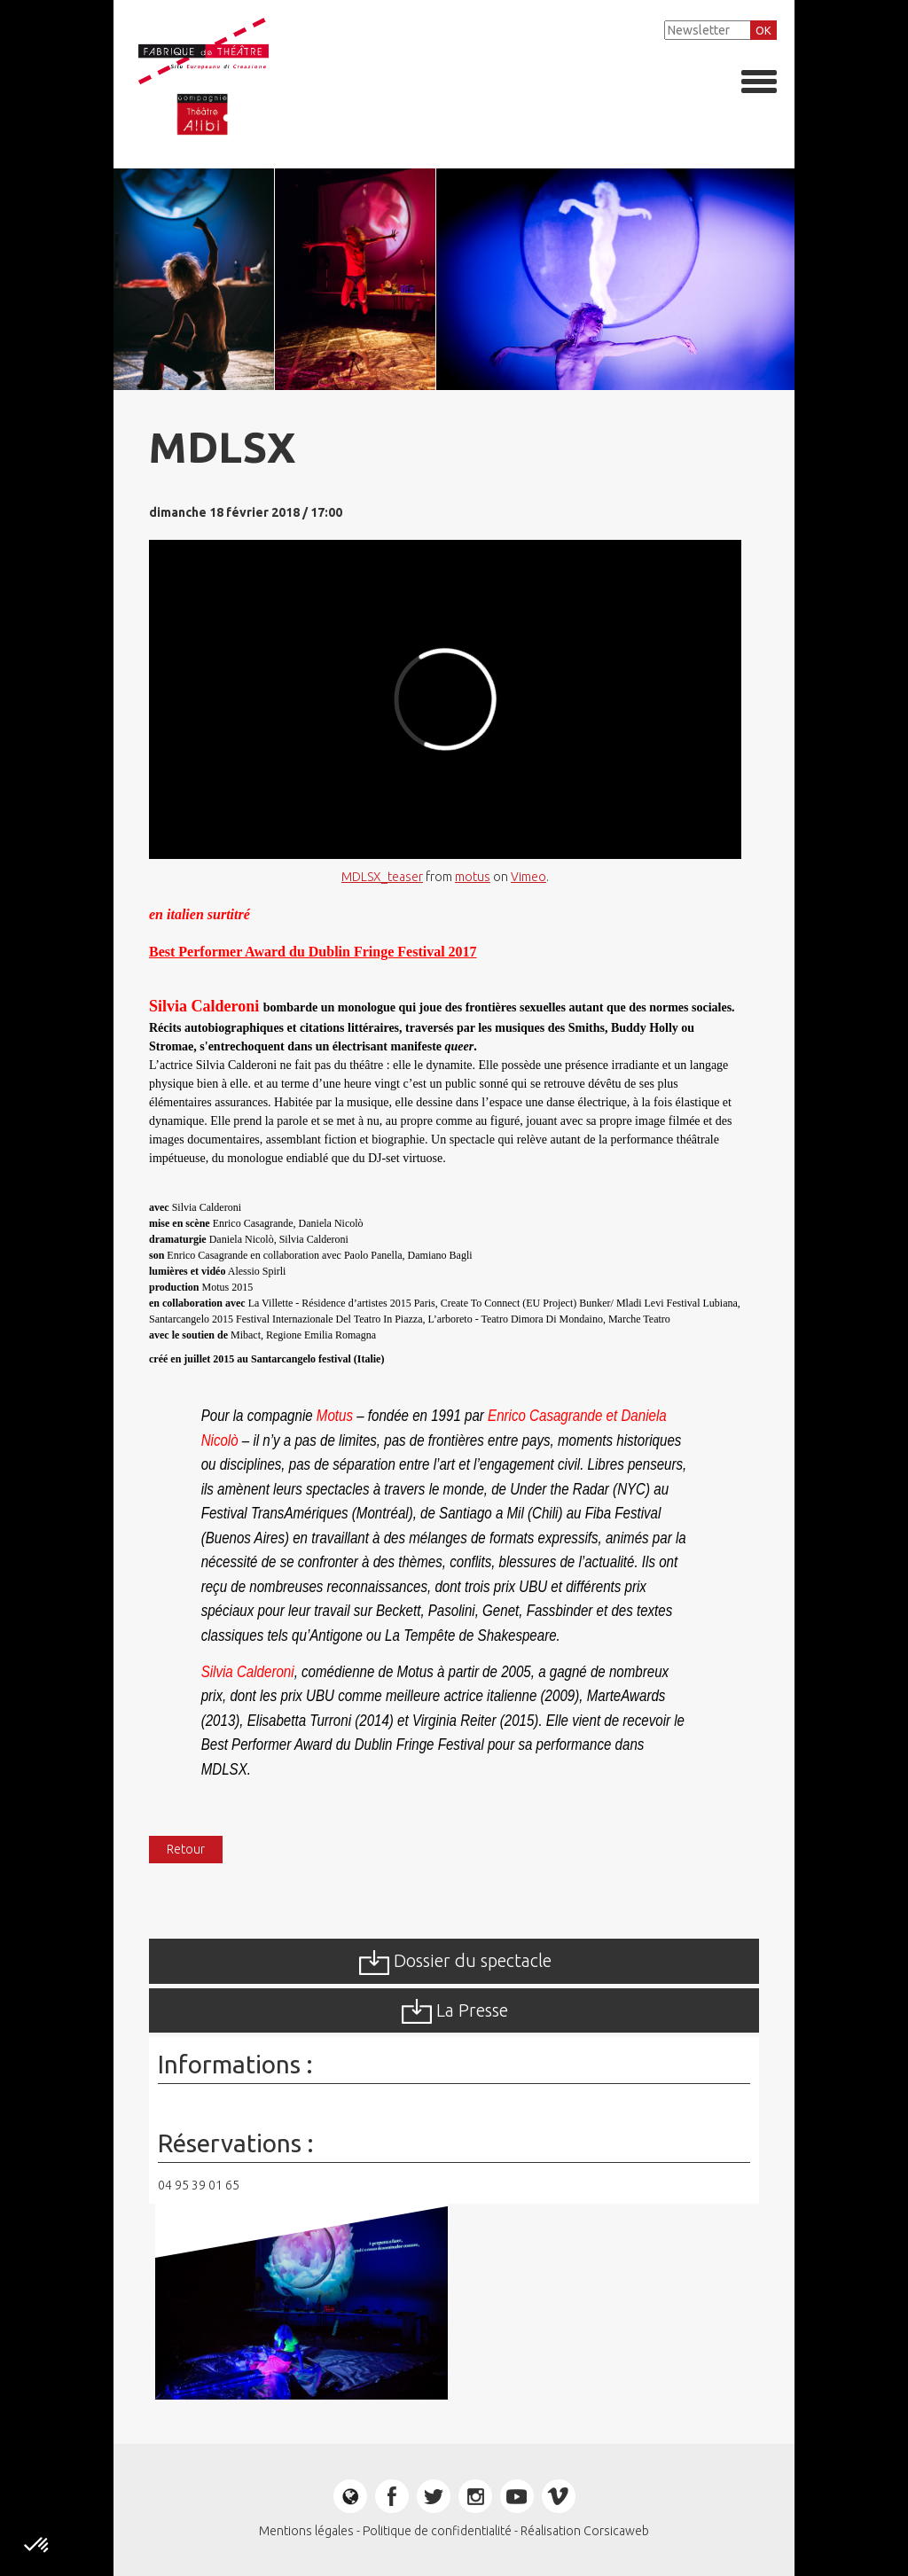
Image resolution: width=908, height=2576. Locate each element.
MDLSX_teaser (382, 877)
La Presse (454, 2011)
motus (472, 877)
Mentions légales (306, 2531)
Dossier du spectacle (454, 1962)
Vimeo (528, 877)
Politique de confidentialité (437, 2531)
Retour (186, 1849)
